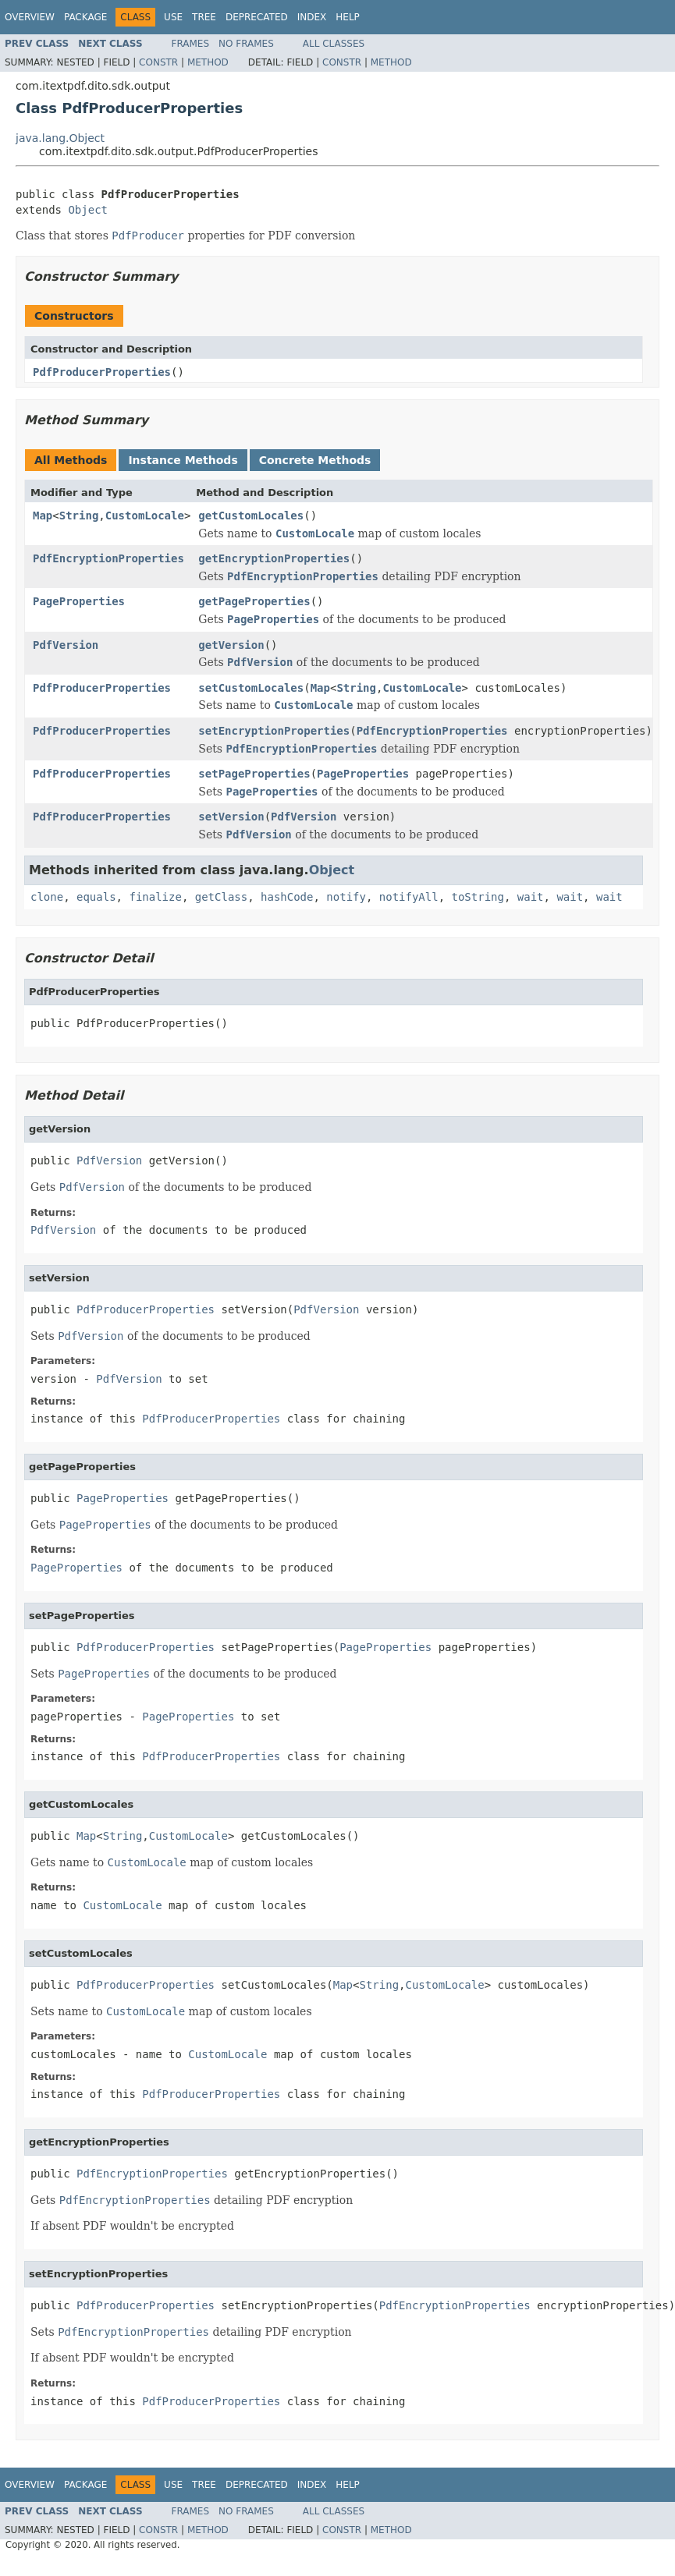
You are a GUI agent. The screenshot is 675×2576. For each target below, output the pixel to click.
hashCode (287, 897)
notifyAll (409, 897)
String (79, 515)
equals (96, 897)
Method (208, 62)
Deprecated (257, 17)
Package (85, 17)
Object (88, 210)
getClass (221, 897)
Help (348, 17)
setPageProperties (254, 773)
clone (46, 897)
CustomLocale (144, 515)
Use (173, 17)
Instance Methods (182, 460)
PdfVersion (65, 645)
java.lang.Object (60, 138)
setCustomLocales (251, 688)
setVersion (231, 816)
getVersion (231, 645)
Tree (204, 17)
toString (478, 897)
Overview (30, 17)
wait (530, 897)
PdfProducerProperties (102, 372)
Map (42, 515)
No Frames (246, 43)
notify (346, 897)
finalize (155, 897)
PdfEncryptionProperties (108, 558)
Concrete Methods (315, 460)
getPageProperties (254, 601)
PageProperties (79, 601)
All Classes (333, 43)
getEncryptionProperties (274, 558)
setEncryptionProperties (274, 731)
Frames (191, 43)
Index (312, 17)
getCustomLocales (251, 515)
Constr (158, 62)
